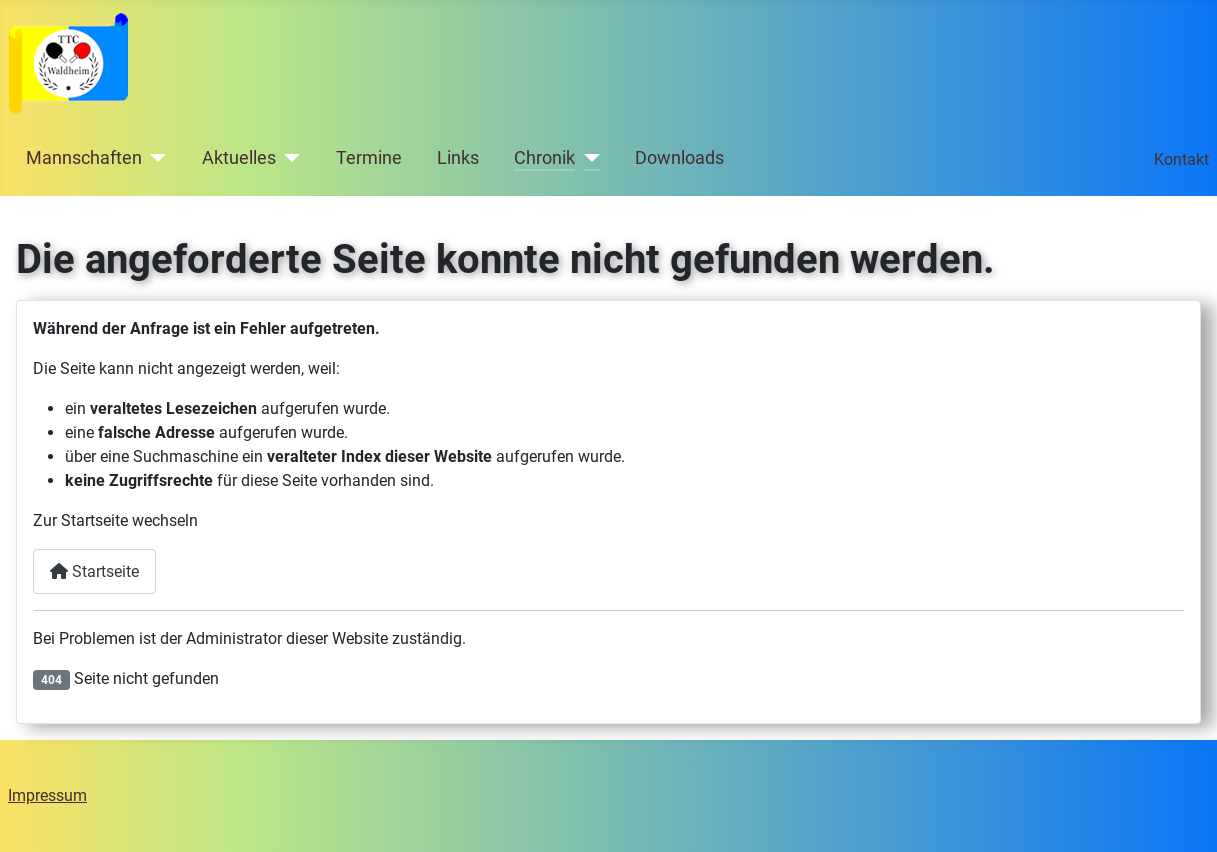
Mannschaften (84, 158)
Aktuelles (239, 158)
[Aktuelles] (288, 158)
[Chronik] (587, 158)
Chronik (544, 158)
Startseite (94, 571)
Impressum (47, 795)
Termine (369, 158)
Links (458, 158)
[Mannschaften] (154, 158)
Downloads (679, 158)
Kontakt (1181, 159)
